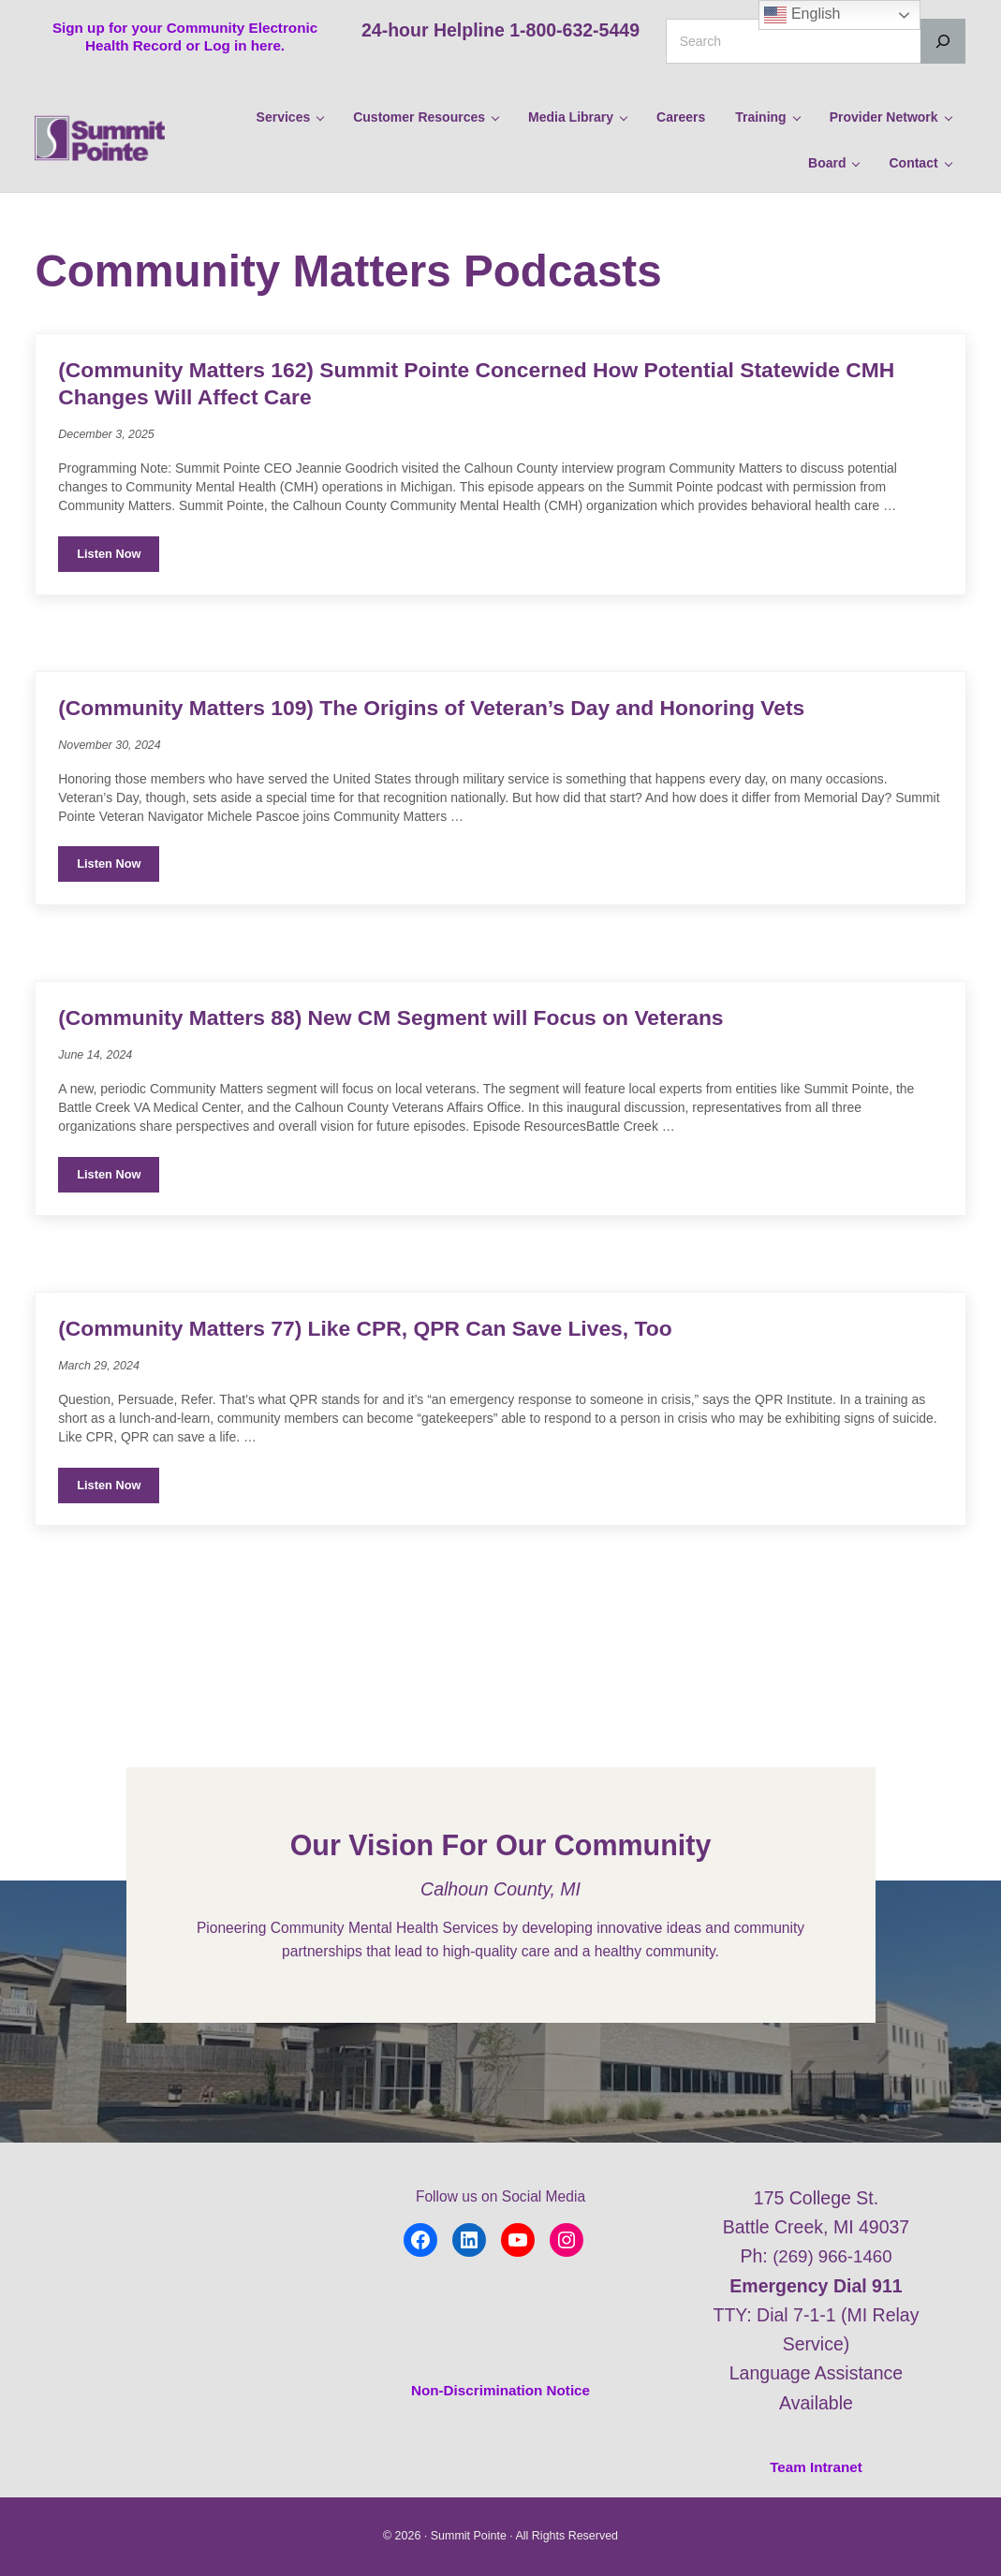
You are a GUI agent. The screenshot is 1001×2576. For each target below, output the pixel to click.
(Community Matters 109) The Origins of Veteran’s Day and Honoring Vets (456, 770)
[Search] (942, 41)
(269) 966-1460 (832, 2257)
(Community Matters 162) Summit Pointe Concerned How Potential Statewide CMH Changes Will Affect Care (475, 443)
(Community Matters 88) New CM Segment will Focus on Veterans (413, 1082)
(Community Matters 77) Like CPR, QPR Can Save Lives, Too (386, 1395)
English (802, 15)
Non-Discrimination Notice (501, 2390)
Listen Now (118, 618)
